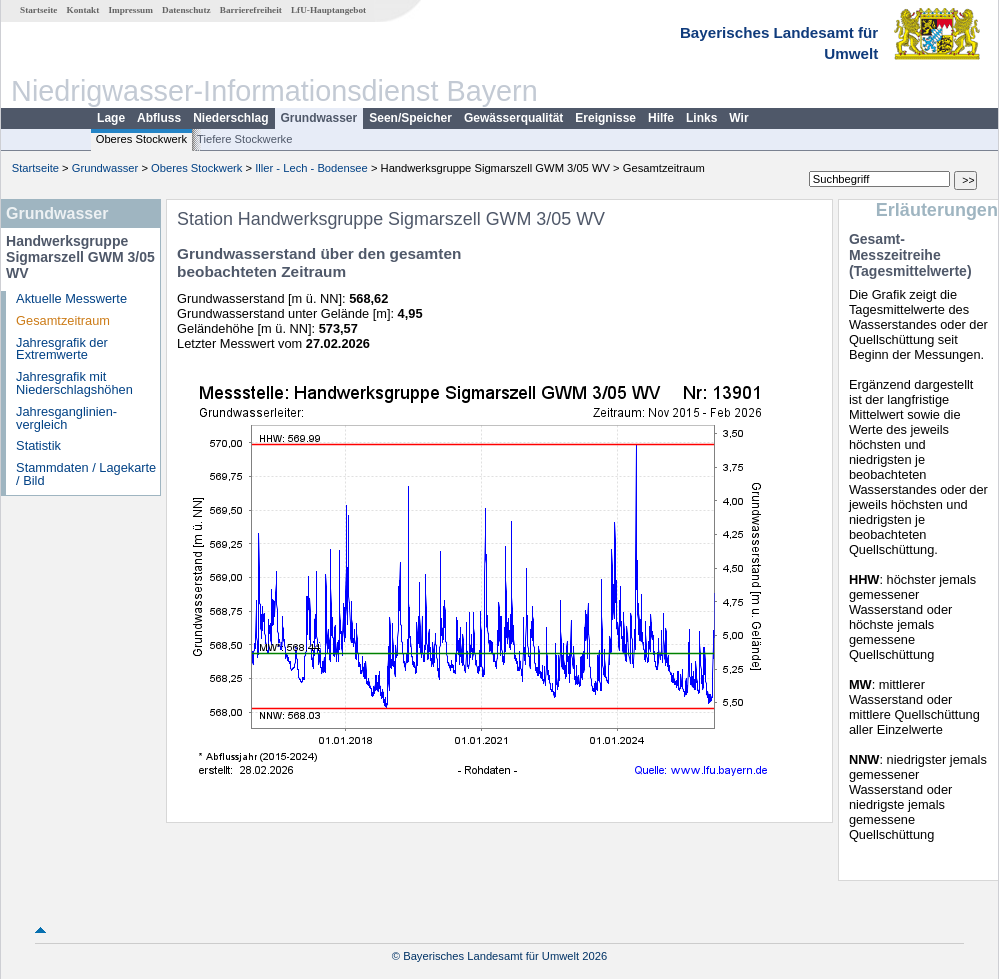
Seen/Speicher (410, 118)
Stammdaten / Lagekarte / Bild (86, 474)
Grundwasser (319, 118)
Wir (738, 118)
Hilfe (661, 118)
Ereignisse (605, 118)
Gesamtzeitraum (63, 320)
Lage (111, 118)
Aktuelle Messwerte (71, 298)
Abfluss (159, 118)
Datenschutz (186, 10)
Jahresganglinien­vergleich (66, 418)
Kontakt (83, 10)
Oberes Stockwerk (141, 139)
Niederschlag (230, 118)
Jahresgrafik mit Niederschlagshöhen (74, 383)
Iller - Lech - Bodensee (311, 168)
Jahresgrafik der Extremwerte (62, 349)
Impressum (131, 10)
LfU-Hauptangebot (328, 10)
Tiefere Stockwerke (244, 139)
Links (701, 118)
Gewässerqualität (513, 118)
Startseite (38, 10)
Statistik (38, 445)
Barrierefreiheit (251, 10)
